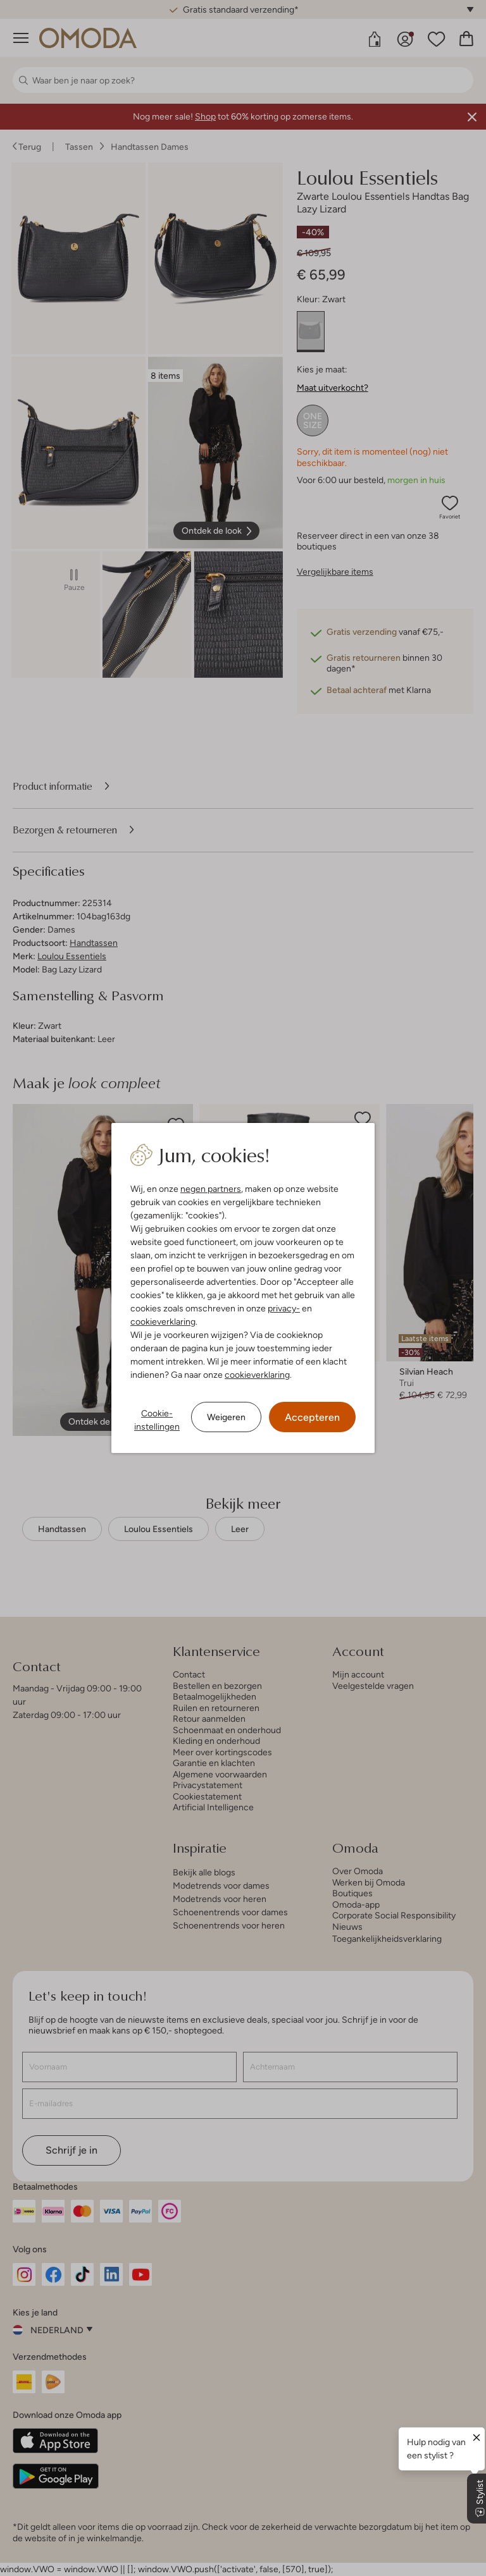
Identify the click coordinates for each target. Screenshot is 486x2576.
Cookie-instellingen (157, 1420)
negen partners (210, 1189)
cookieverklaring (163, 1321)
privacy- (284, 1308)
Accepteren (312, 1417)
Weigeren (226, 1417)
